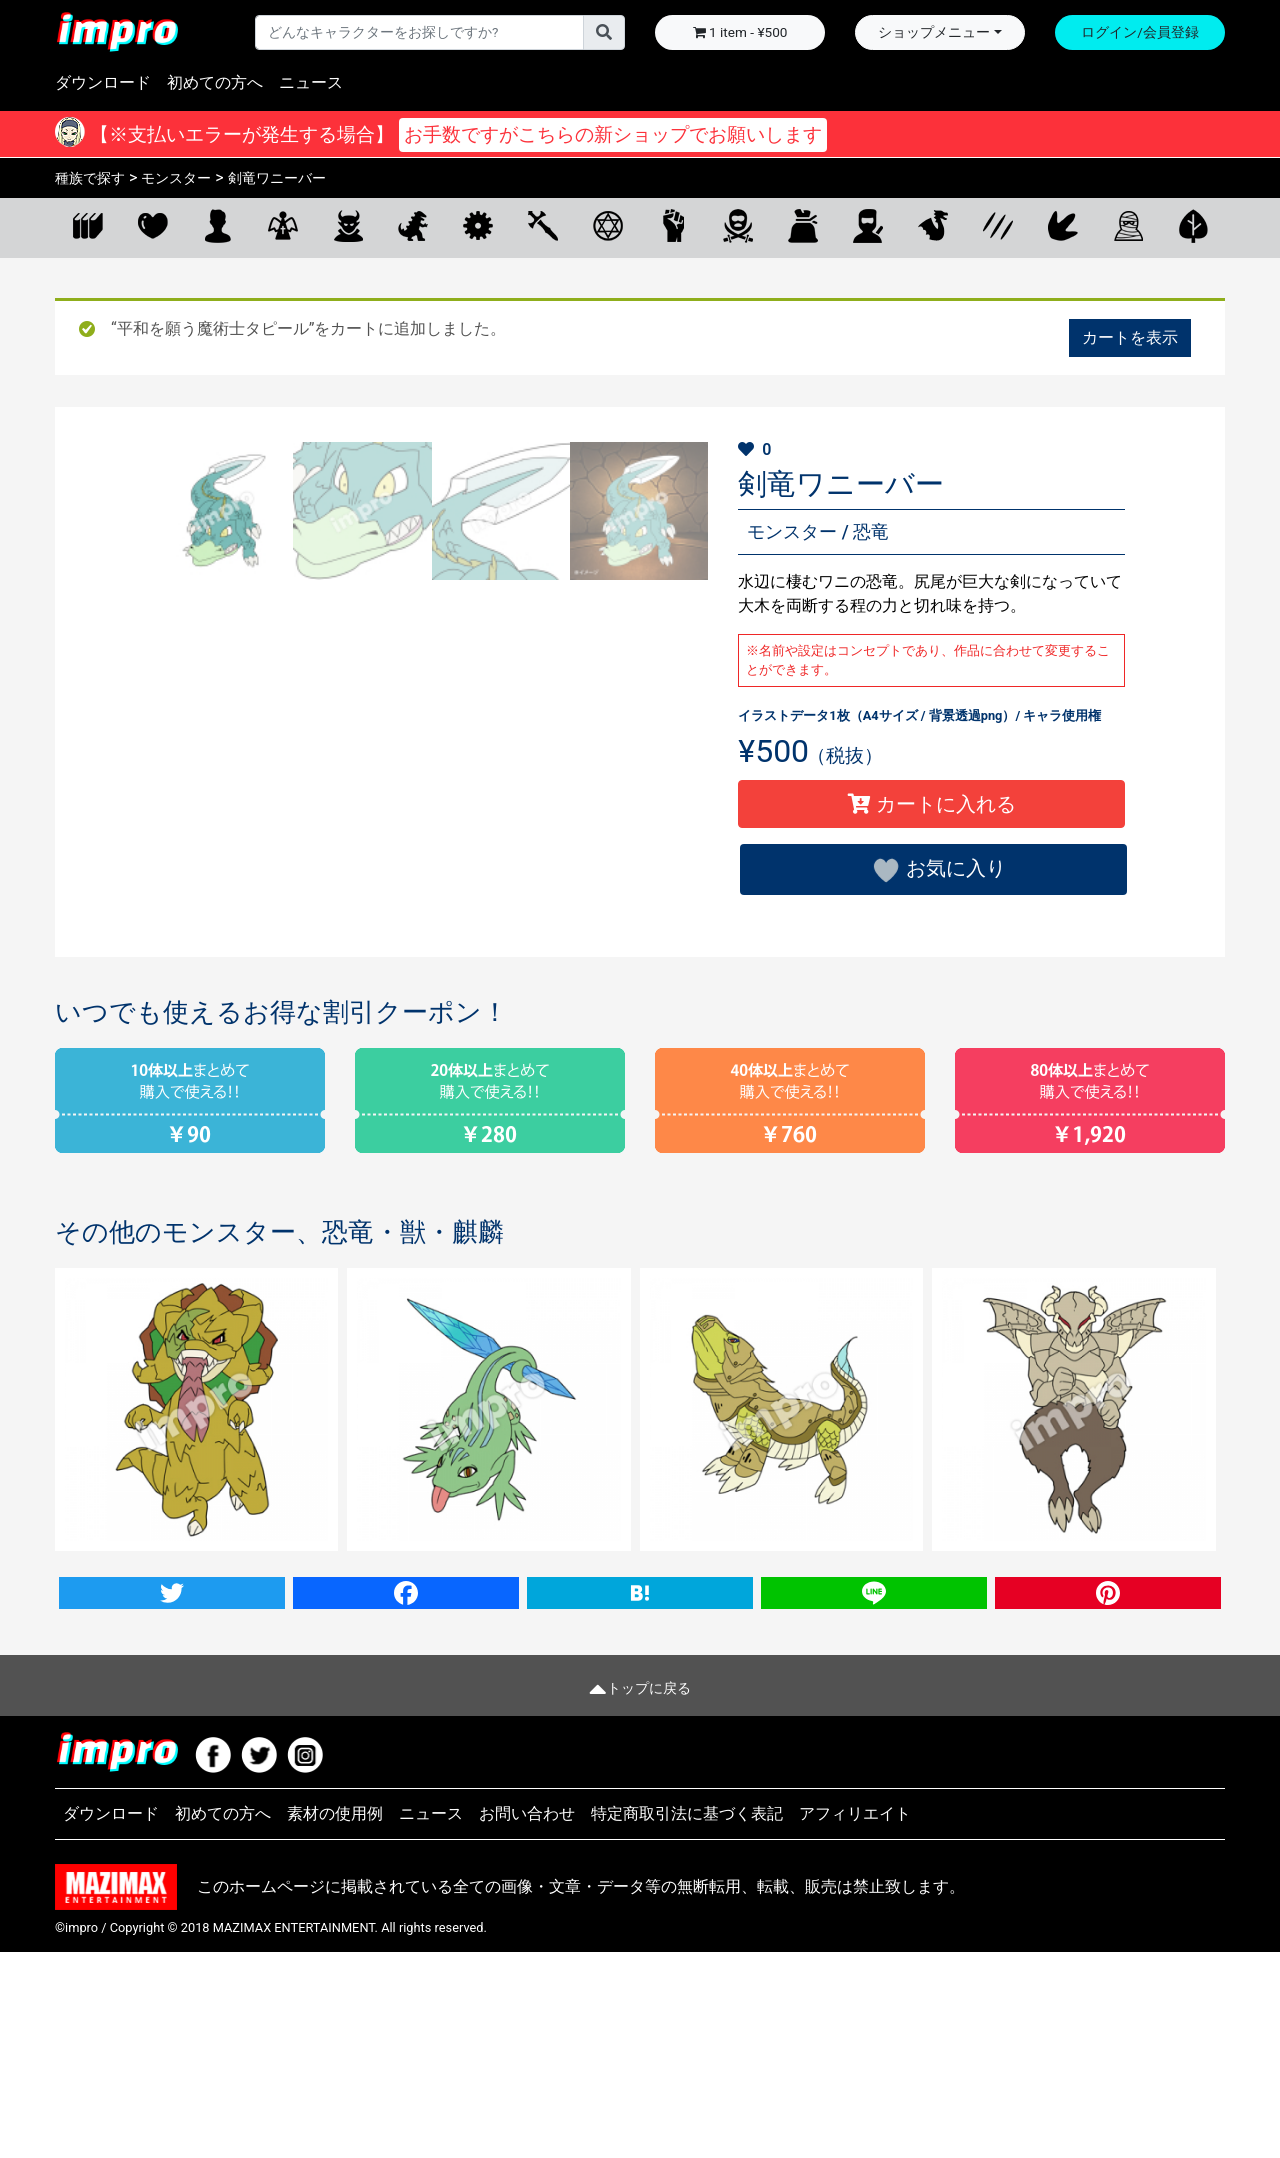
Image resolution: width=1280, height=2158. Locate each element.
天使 (282, 225)
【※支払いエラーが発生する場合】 (456, 135)
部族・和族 (867, 225)
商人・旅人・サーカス (802, 225)
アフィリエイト (855, 2020)
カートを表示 (1130, 337)
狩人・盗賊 (737, 225)
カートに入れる (932, 804)
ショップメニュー (934, 32)
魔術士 (607, 225)
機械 (477, 225)
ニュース (311, 82)
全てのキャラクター (87, 225)
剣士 (542, 225)
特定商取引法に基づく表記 (687, 2020)
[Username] (419, 32)
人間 (217, 225)
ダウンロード (103, 82)
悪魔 (347, 225)
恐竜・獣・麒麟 (1062, 225)
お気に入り (152, 225)
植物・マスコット (1192, 225)
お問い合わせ (527, 2020)
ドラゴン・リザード (932, 225)
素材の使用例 (335, 2020)
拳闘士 (672, 225)
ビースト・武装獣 (997, 225)
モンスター (412, 225)
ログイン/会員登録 (1140, 32)
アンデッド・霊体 (1127, 225)
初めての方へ (215, 82)
